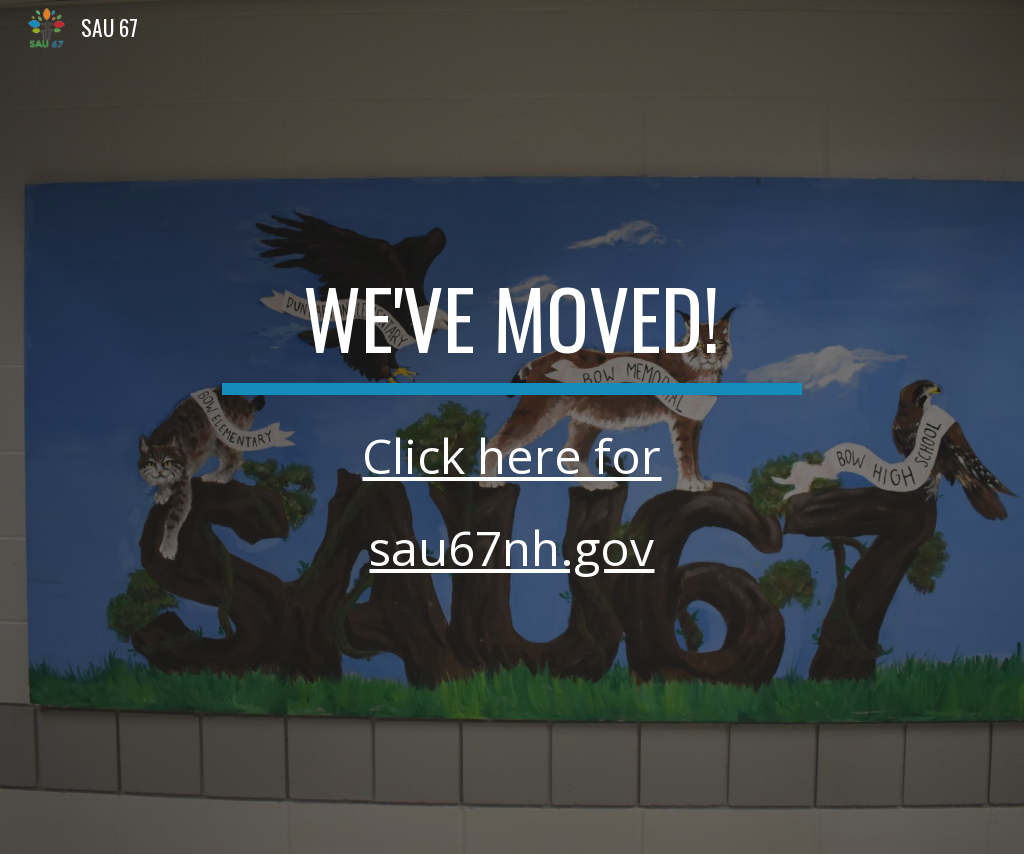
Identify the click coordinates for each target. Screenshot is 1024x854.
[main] (511, 427)
